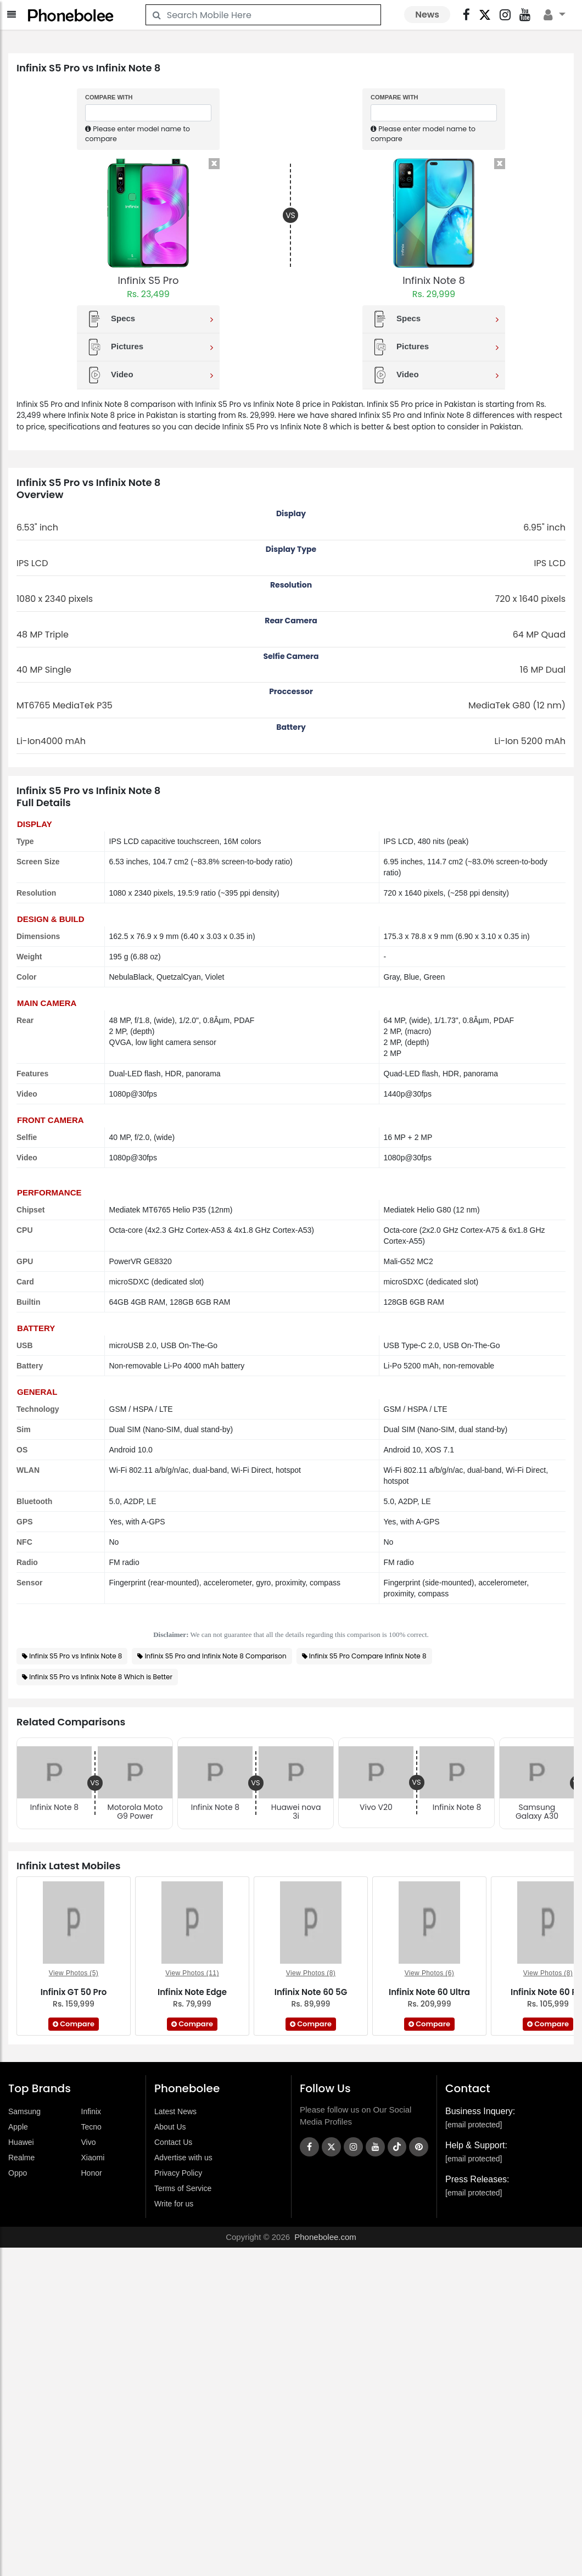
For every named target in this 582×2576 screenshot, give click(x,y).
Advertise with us (183, 2157)
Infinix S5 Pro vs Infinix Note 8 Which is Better (100, 1676)
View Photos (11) (192, 1973)
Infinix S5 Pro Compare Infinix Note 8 (368, 1656)
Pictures (149, 347)
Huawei (21, 2142)
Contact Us (173, 2142)
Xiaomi (93, 2157)
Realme (21, 2157)
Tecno (91, 2126)
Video (149, 375)
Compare (73, 2024)
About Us (170, 2126)
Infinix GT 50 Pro (74, 1992)
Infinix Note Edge (192, 1992)
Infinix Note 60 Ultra (429, 1992)
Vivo (88, 2142)
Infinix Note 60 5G (311, 1992)
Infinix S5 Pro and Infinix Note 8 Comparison (216, 1656)
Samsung (24, 2111)
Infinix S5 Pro (147, 280)
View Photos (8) (311, 1973)
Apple (18, 2126)
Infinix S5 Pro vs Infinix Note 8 (75, 1656)
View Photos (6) (430, 1973)
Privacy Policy (178, 2173)
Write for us (173, 2203)
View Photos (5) (74, 1973)
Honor (91, 2173)
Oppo (17, 2173)
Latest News (175, 2111)
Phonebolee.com (325, 2237)
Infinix (91, 2111)
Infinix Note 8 (433, 280)
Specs (149, 319)
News (427, 14)
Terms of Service (182, 2188)
